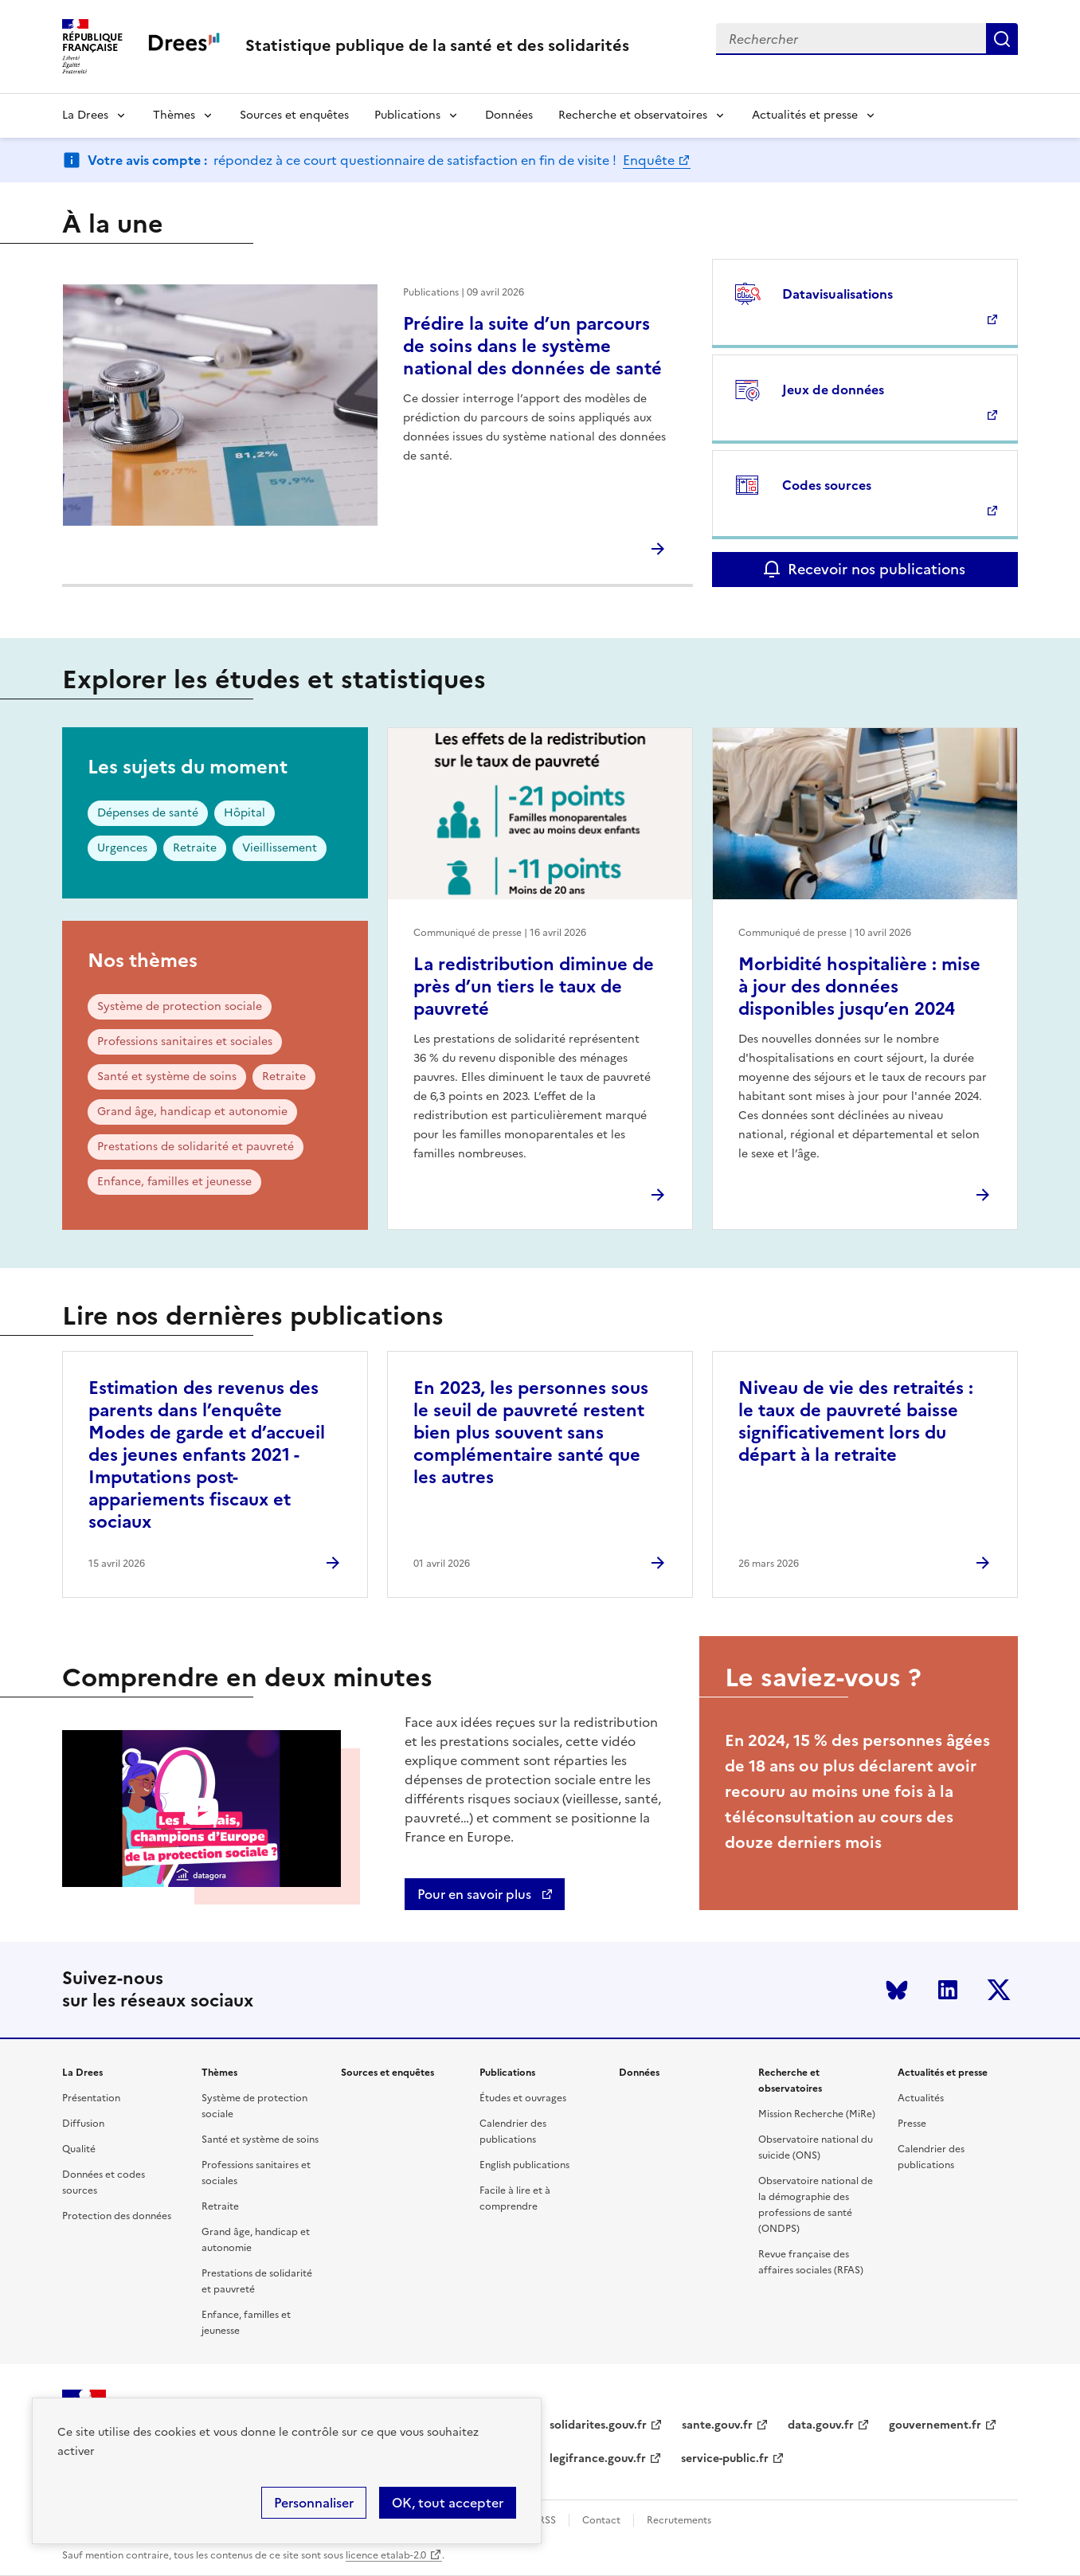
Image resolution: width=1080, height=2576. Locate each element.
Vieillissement (279, 848)
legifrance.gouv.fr (598, 2458)
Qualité (79, 2149)
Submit (1002, 39)
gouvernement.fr (935, 2425)
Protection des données (116, 2216)
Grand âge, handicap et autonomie (192, 1111)
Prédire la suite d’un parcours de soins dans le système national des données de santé (532, 346)
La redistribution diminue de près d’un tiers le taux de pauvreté (533, 986)
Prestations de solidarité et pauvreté (195, 1146)
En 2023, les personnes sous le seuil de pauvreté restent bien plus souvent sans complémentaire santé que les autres (530, 1432)
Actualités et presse (805, 115)
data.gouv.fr (821, 2425)
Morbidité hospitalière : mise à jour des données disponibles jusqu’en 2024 (859, 986)
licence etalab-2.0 (386, 2555)
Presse (912, 2123)
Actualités (921, 2098)
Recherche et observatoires (632, 115)
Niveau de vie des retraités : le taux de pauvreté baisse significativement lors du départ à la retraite (855, 1421)
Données (509, 115)
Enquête (649, 160)
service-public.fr (725, 2458)
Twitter (999, 1990)
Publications (407, 115)
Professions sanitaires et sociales (184, 1041)
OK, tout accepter (447, 2502)
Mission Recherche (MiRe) (816, 2114)
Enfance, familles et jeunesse (174, 1181)
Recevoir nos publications (876, 569)
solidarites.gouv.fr (598, 2425)
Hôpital (244, 813)
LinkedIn (948, 1990)
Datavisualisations (837, 293)
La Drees (85, 115)
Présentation (91, 2098)
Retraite (195, 848)
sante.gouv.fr (717, 2425)
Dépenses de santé (147, 813)
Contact (601, 2520)
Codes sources (826, 485)
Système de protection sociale (179, 1006)
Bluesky (897, 1990)
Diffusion (83, 2123)
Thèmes (174, 115)
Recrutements (679, 2520)
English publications (524, 2165)
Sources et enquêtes (294, 115)
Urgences (122, 848)
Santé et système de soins (167, 1076)
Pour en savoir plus (475, 1894)
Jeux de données (833, 389)
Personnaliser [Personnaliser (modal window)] (314, 2502)
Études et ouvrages (522, 2098)
